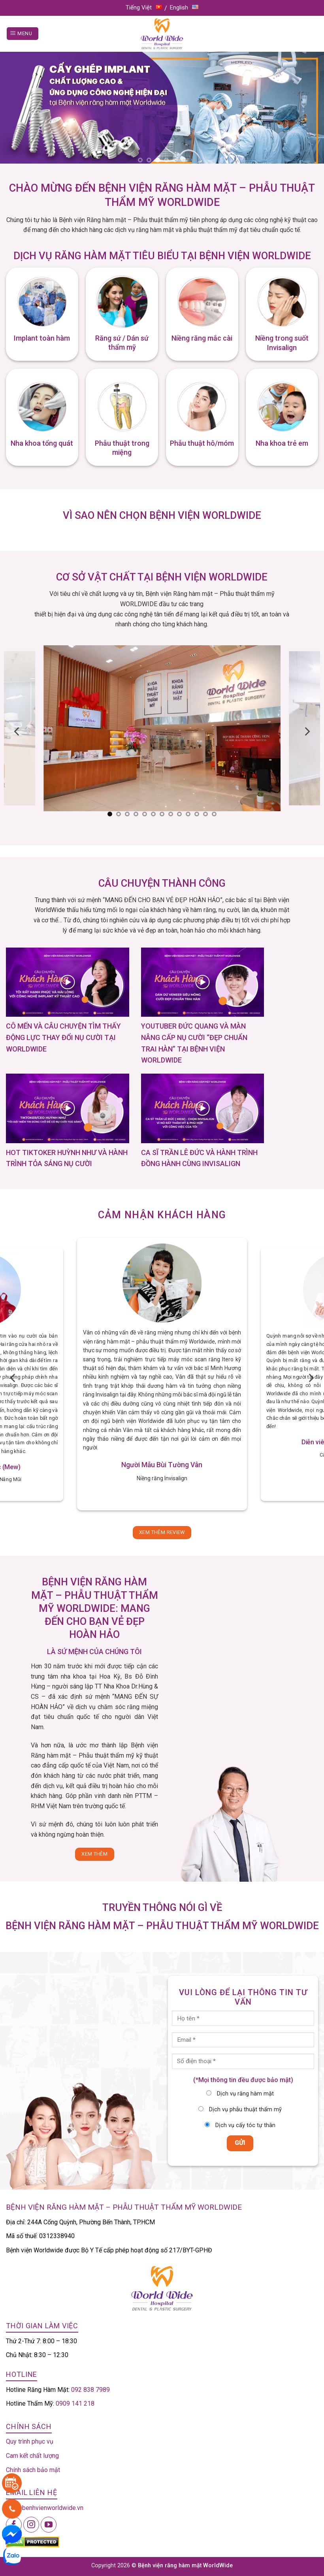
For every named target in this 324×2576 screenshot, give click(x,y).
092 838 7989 (90, 2389)
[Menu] (22, 33)
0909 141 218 (75, 2403)
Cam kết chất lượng (32, 2455)
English (184, 7)
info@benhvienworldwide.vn (44, 2508)
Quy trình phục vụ (29, 2441)
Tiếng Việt (144, 7)
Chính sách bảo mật (33, 2470)
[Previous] (17, 731)
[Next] (307, 731)
